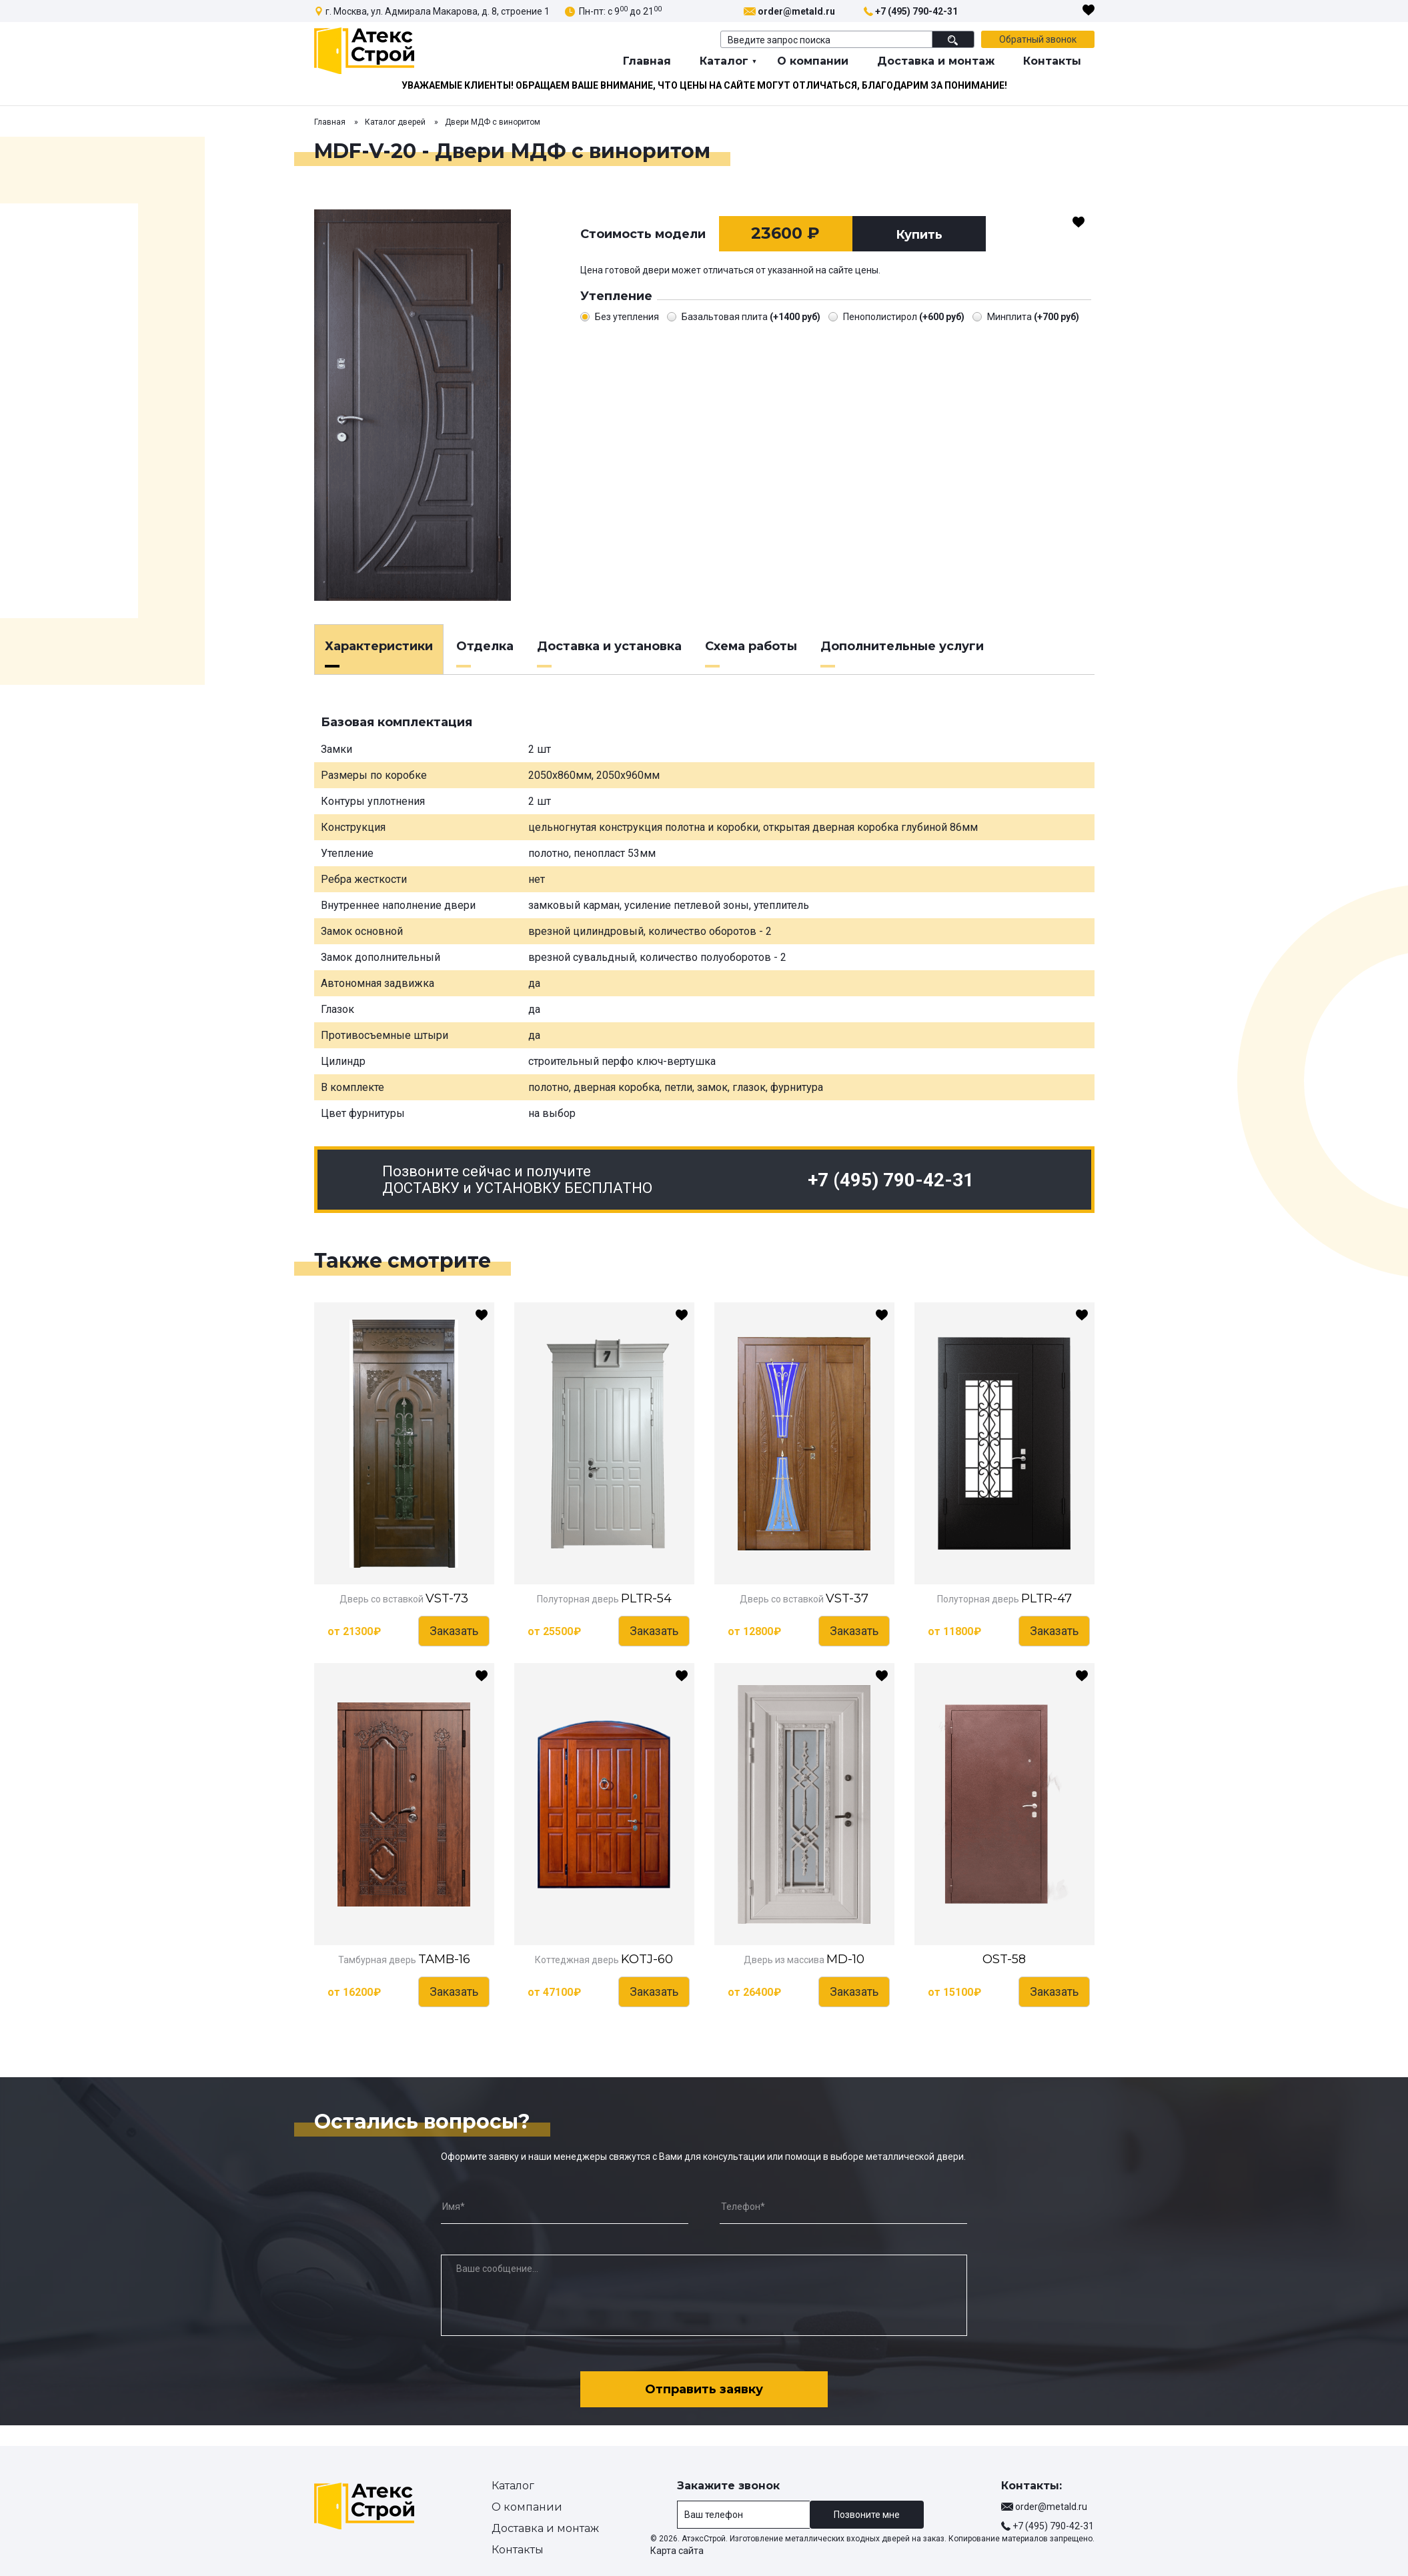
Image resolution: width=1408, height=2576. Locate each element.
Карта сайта (677, 2550)
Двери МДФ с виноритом (492, 122)
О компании (812, 61)
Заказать (454, 1631)
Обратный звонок (1038, 39)
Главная (647, 61)
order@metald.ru (796, 11)
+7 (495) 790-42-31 (916, 11)
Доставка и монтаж (935, 61)
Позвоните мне (867, 2514)
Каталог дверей (395, 122)
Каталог (724, 61)
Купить (919, 234)
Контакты (1052, 61)
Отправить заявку (704, 2389)
